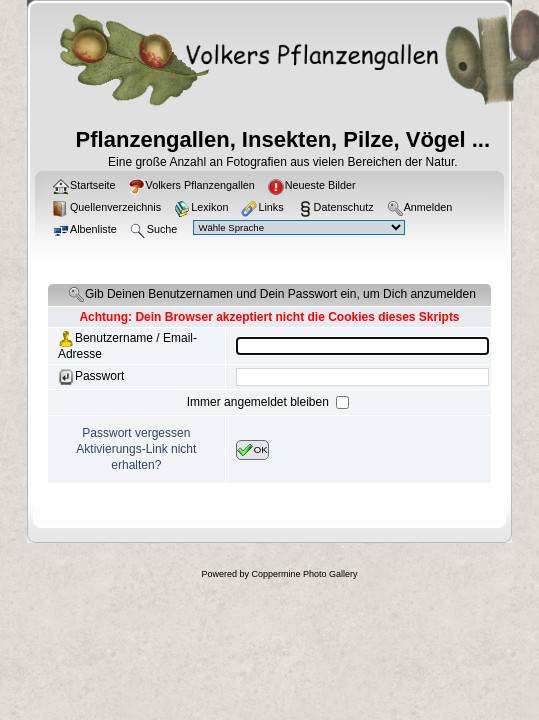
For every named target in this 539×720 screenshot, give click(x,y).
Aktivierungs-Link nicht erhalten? (136, 457)
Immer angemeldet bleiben (259, 402)
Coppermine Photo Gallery (304, 574)
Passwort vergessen (136, 433)
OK (252, 450)
